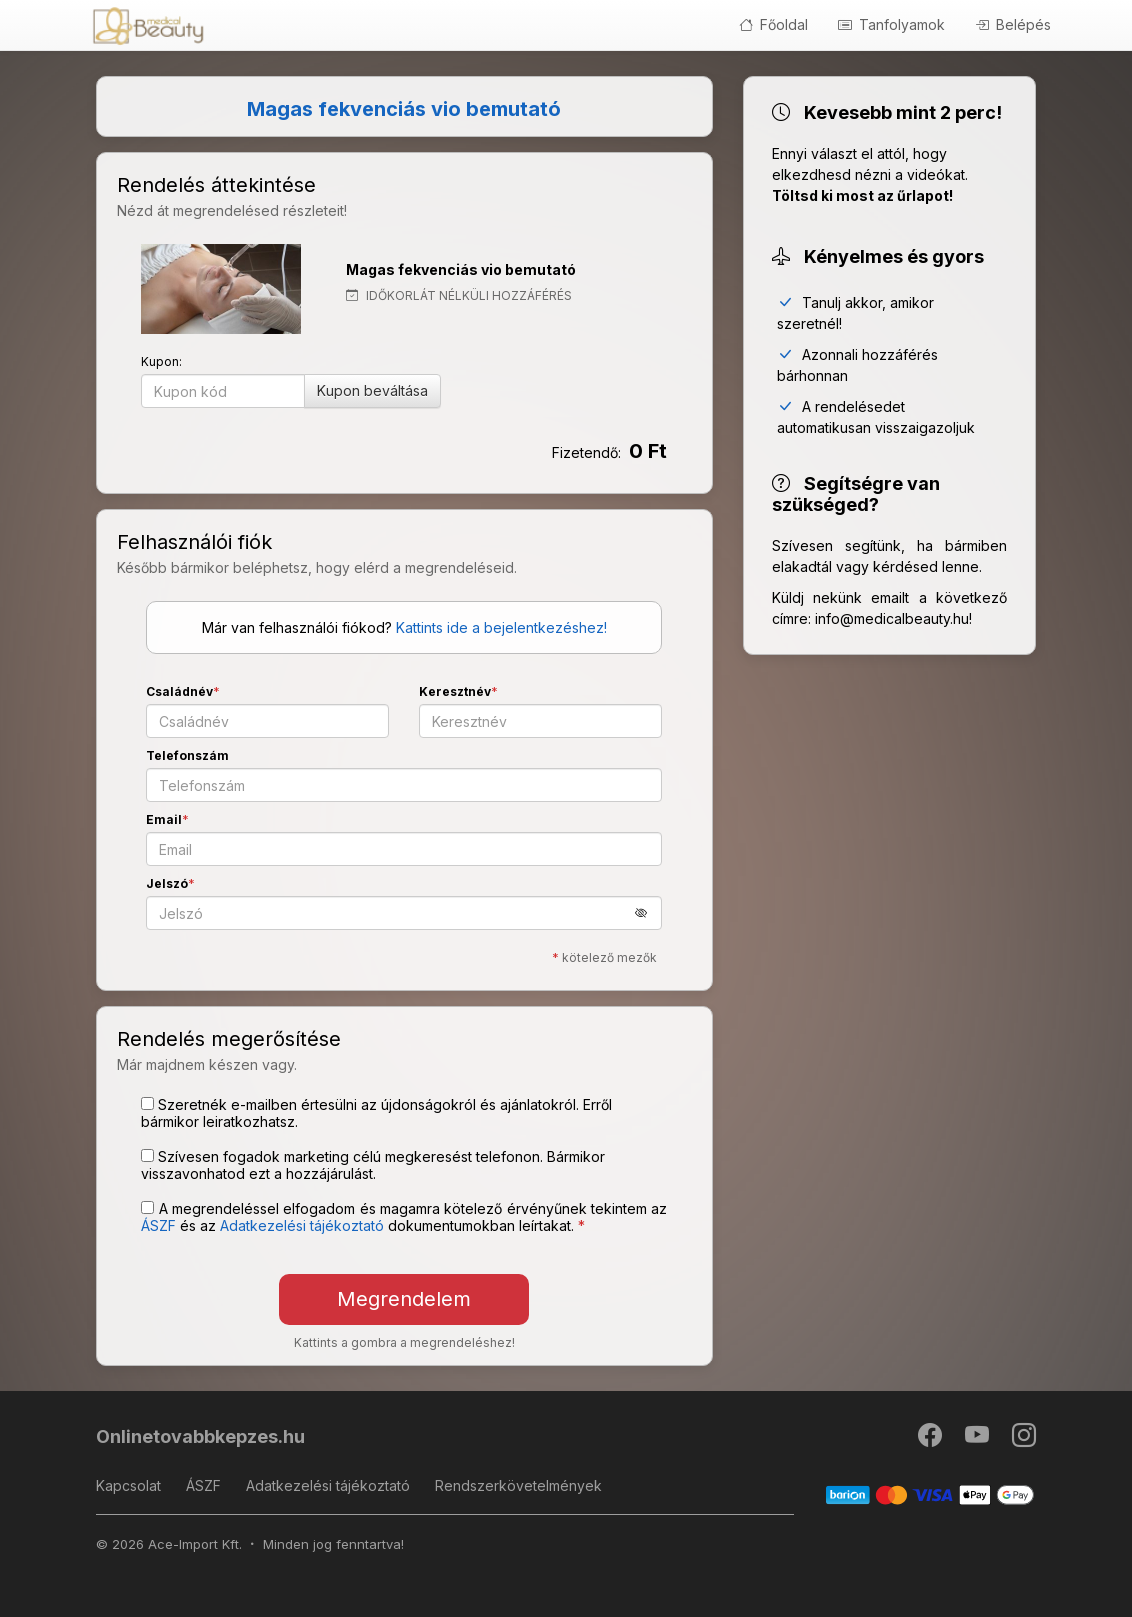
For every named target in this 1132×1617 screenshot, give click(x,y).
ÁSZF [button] (158, 1225)
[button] (648, 912)
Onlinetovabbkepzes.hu (200, 1436)
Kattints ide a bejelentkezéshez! (501, 627)
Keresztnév (455, 691)
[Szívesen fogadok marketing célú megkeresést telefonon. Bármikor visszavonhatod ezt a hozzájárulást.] (147, 1155)
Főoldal (773, 24)
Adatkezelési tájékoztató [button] (302, 1225)
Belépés (1013, 24)
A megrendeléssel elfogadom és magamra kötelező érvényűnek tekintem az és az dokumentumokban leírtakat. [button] (404, 1217)
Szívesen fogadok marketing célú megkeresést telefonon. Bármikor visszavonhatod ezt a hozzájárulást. (373, 1165)
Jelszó (167, 883)
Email (164, 819)
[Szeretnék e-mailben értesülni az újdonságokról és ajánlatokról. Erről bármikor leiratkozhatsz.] (147, 1103)
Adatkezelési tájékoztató (328, 1485)
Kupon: (161, 361)
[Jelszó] (404, 913)
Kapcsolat (128, 1485)
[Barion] (930, 1493)
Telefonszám (187, 755)
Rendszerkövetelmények (518, 1485)
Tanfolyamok (891, 24)
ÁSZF (203, 1485)
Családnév (179, 691)
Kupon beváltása (372, 390)
